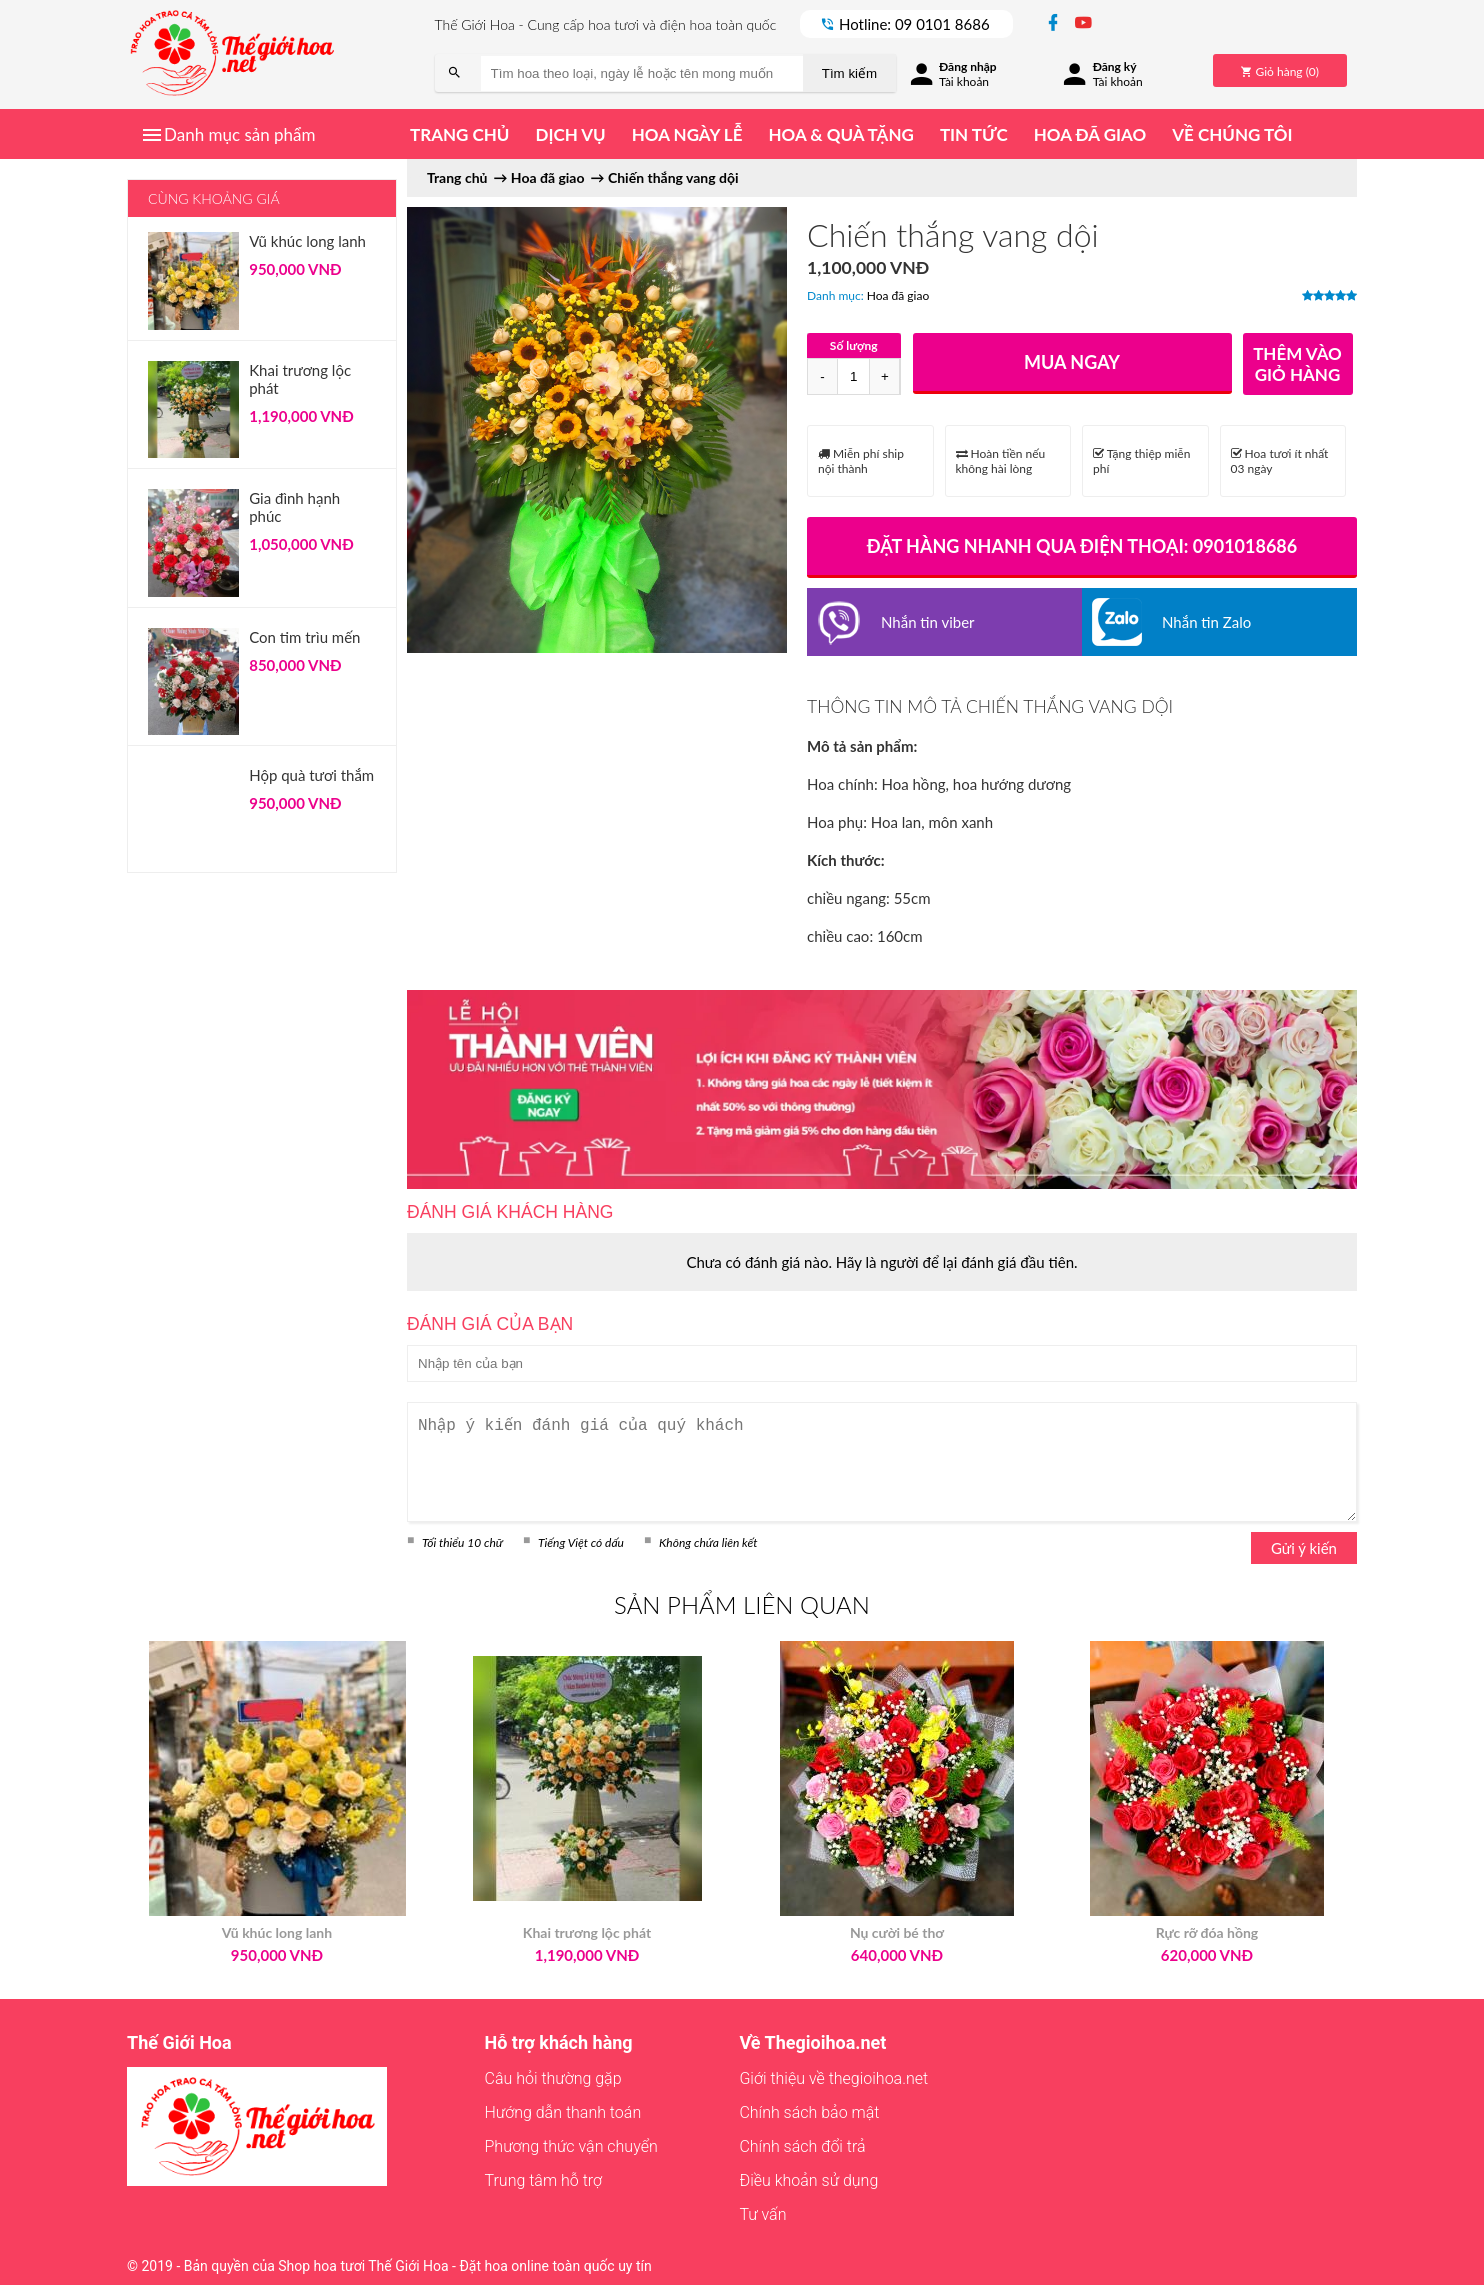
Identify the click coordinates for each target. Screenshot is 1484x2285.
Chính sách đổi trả (802, 2146)
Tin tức (974, 134)
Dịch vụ (570, 134)
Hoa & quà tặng (840, 134)
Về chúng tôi (1232, 134)
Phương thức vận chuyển (571, 2146)
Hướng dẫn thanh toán (563, 2112)
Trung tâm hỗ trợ (544, 2180)
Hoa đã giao (1090, 134)
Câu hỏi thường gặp (553, 2078)
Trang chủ (459, 134)
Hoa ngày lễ (687, 134)
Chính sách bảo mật (809, 2112)
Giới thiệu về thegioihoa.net (833, 2078)
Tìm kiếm (849, 73)
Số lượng (854, 345)
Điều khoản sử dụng (808, 2180)
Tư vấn (762, 2214)
